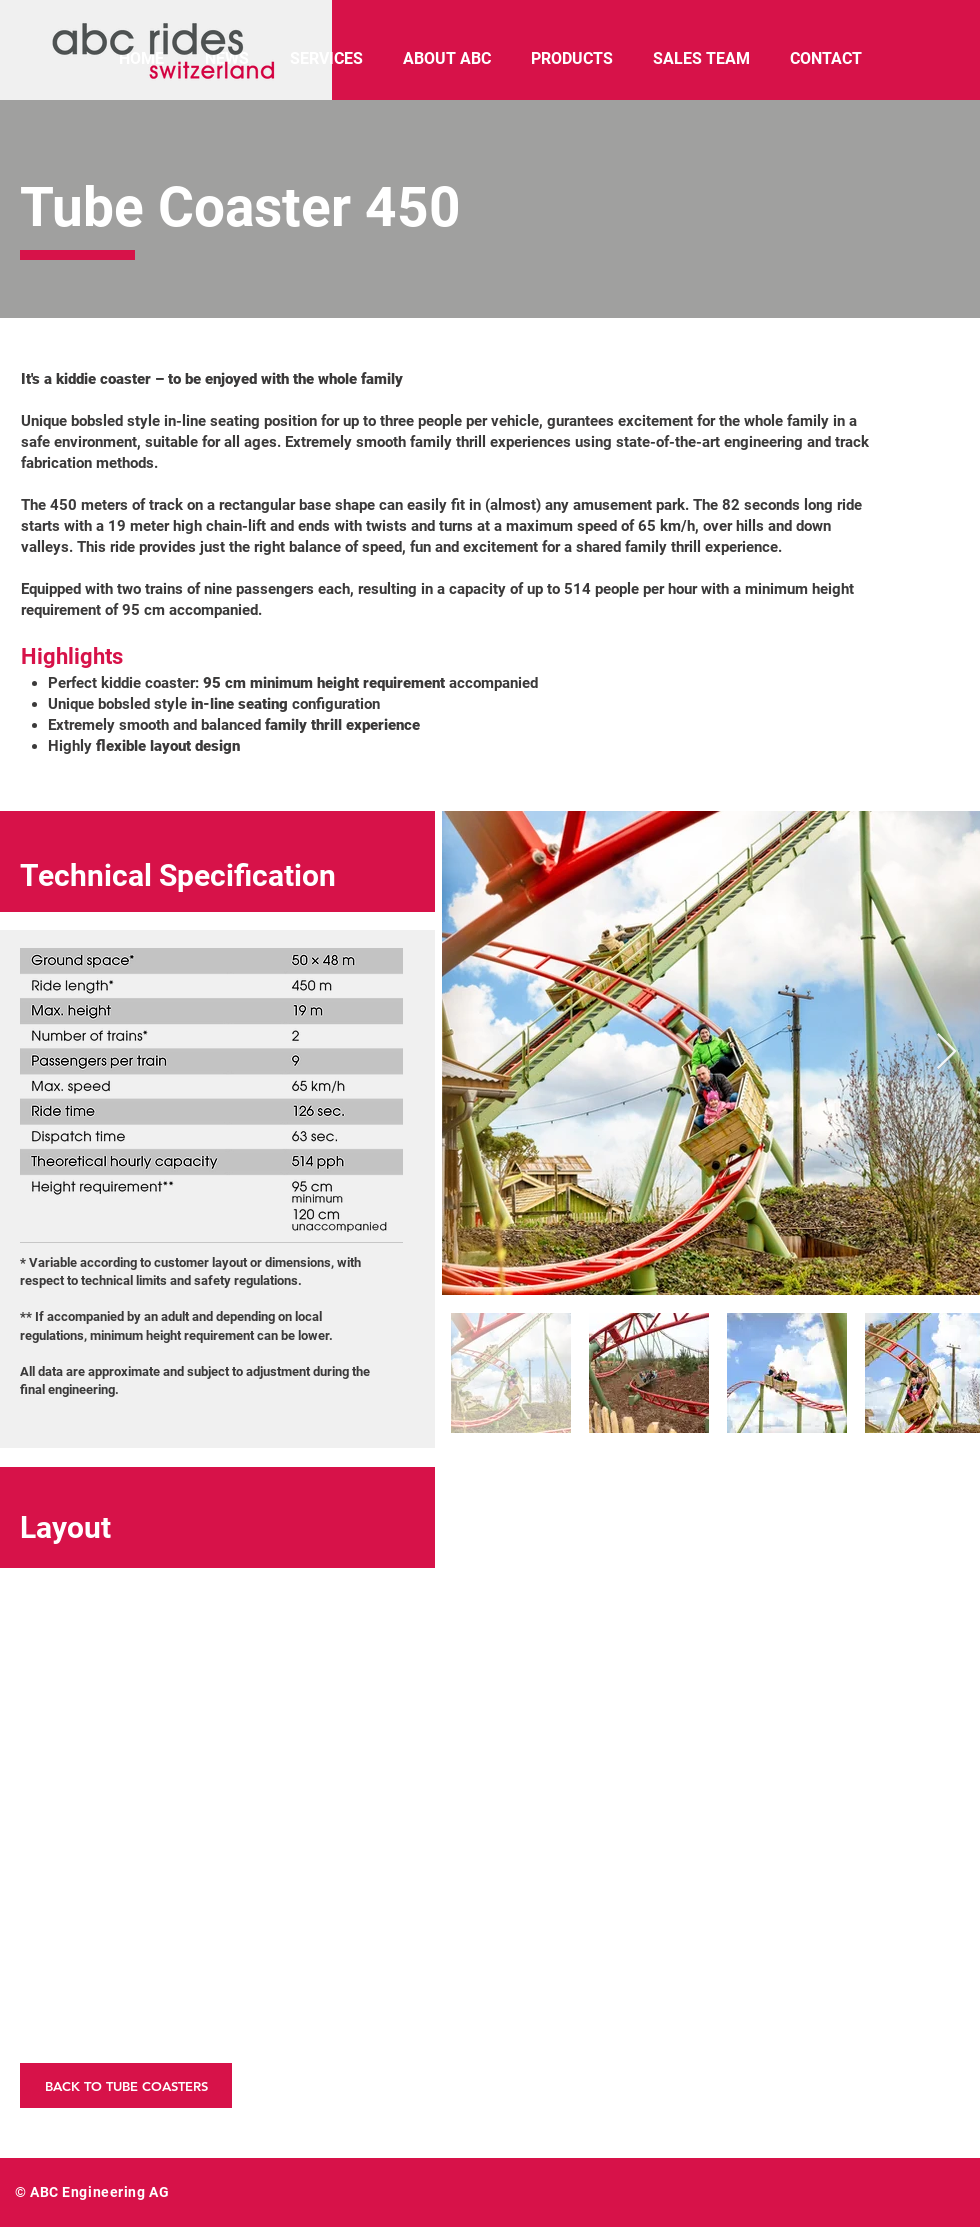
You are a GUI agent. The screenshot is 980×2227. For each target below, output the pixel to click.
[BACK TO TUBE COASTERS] (126, 2085)
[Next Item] (946, 1052)
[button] (217, 1728)
